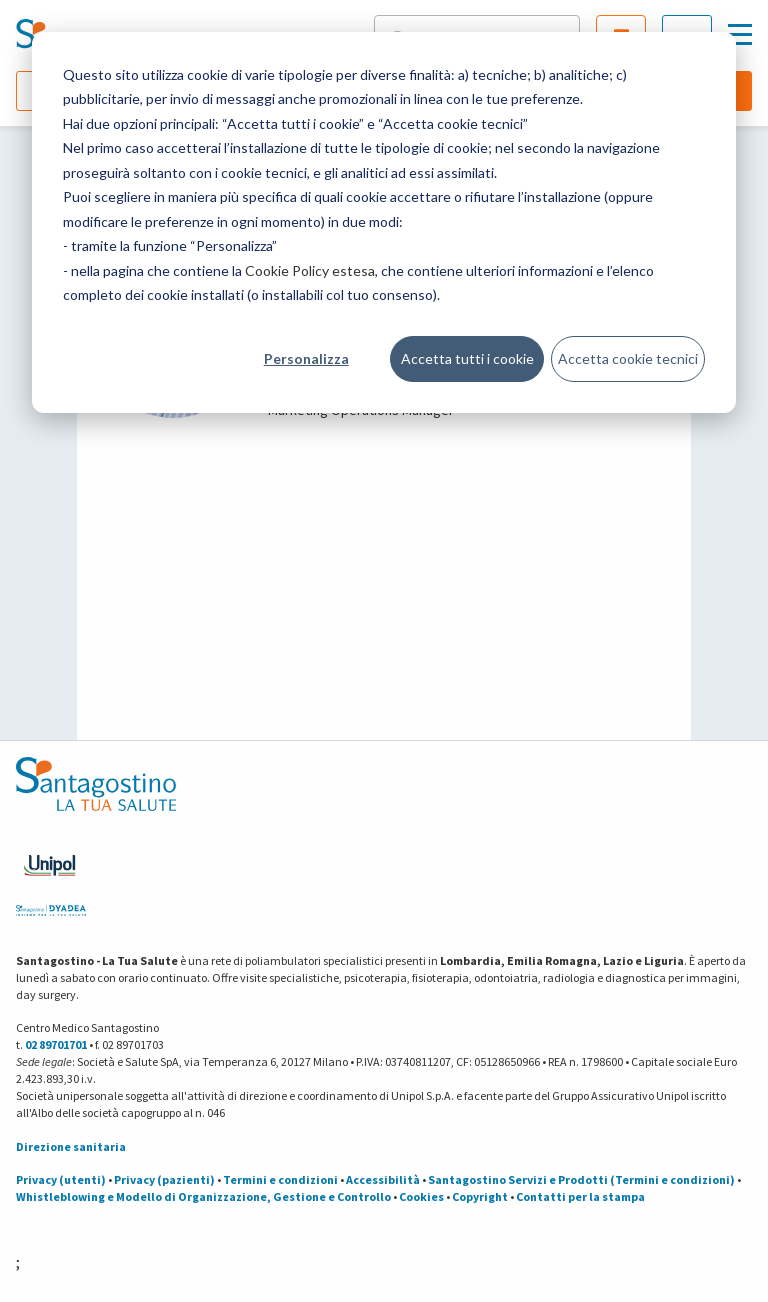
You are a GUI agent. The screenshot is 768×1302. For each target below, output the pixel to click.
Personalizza (306, 358)
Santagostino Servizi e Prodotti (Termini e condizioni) (581, 1179)
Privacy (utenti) (61, 1179)
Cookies (421, 1196)
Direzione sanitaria (71, 1146)
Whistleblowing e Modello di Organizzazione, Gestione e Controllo (203, 1196)
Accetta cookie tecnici (628, 358)
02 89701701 (56, 1044)
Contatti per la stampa (580, 1196)
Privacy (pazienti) (164, 1179)
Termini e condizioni (280, 1179)
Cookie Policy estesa (310, 270)
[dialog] (384, 222)
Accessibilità (383, 1179)
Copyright (480, 1196)
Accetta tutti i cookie (467, 358)
